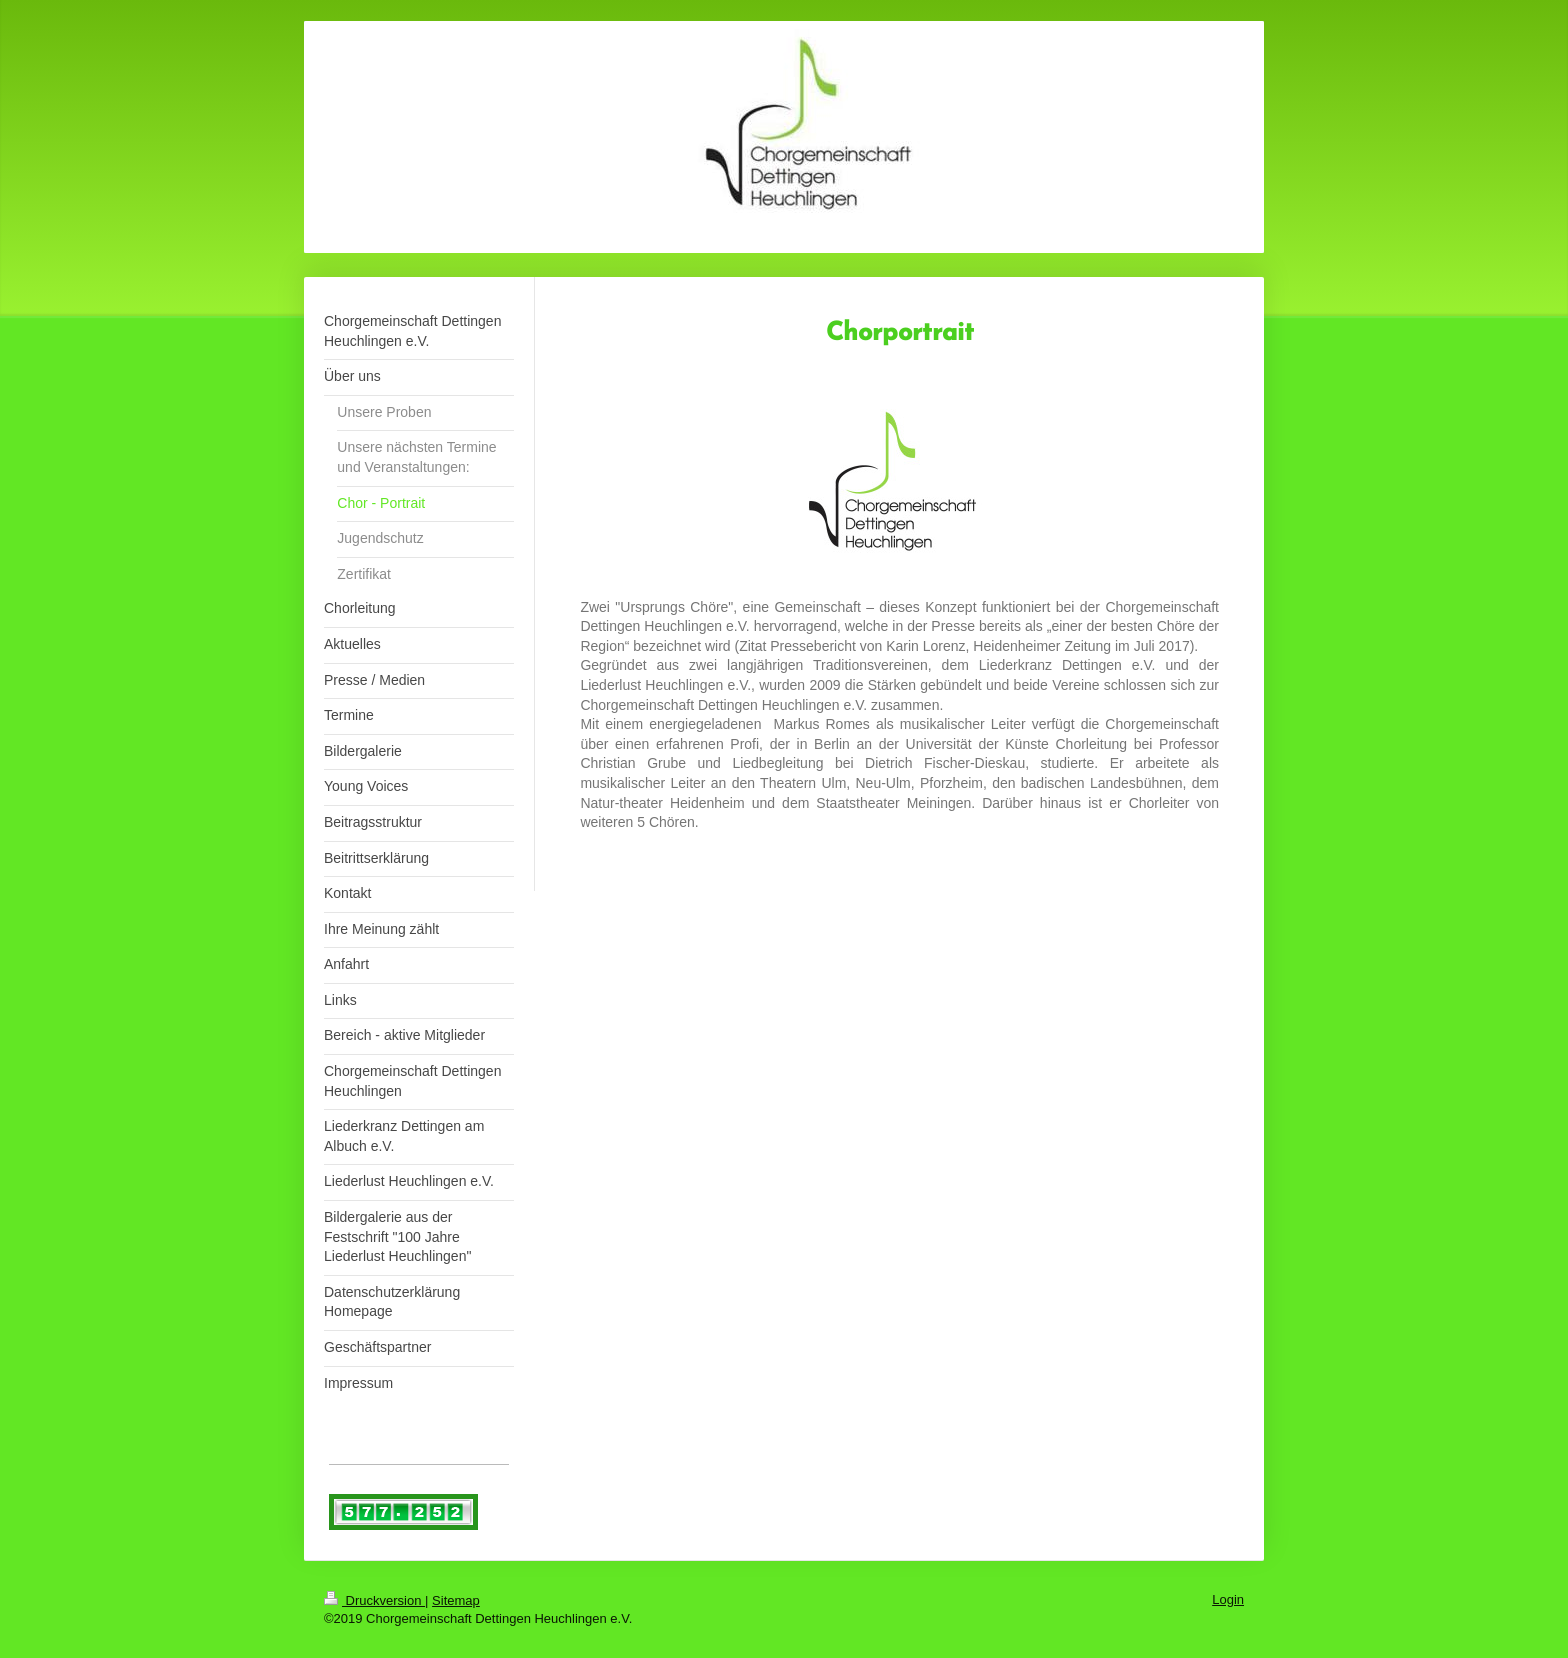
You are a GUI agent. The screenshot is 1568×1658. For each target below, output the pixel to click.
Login (1228, 1599)
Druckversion (374, 1600)
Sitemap (456, 1600)
